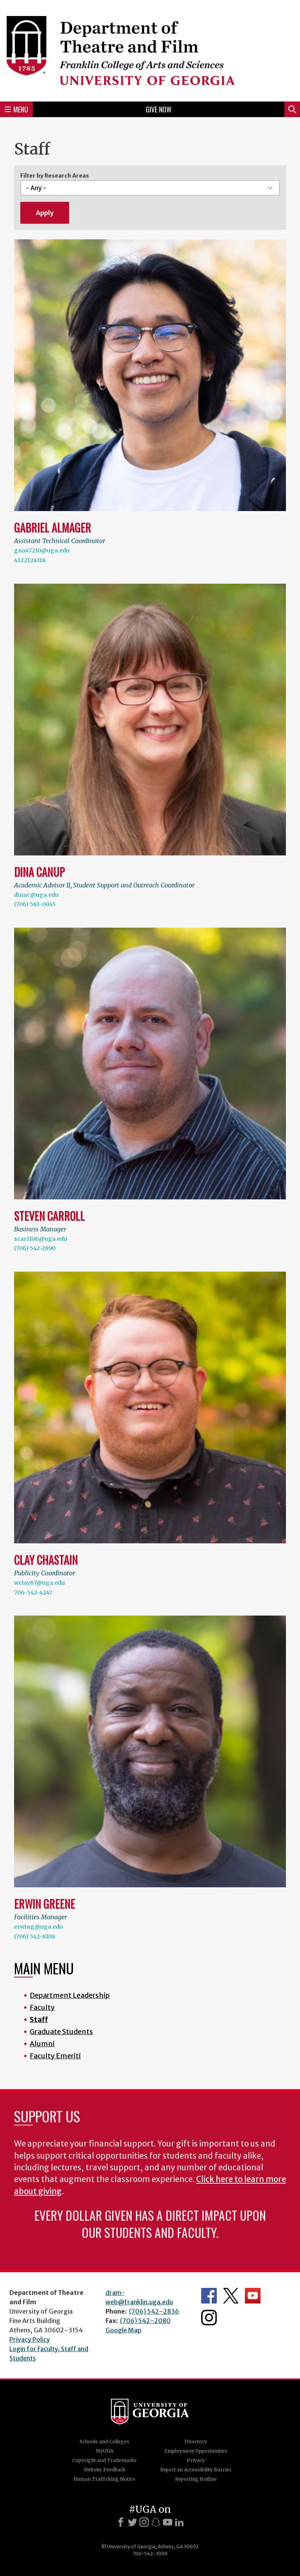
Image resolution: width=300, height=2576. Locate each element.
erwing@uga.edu (38, 1926)
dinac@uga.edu (36, 894)
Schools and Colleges (104, 2441)
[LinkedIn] (179, 2522)
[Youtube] (167, 2522)
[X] (132, 2522)
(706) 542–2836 (154, 2311)
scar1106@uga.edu (40, 1238)
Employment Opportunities (195, 2451)
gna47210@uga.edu (42, 550)
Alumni (42, 2043)
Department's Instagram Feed (209, 2317)
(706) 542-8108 (34, 1936)
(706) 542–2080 (145, 2321)
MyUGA (104, 2451)
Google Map (123, 2330)
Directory (195, 2441)
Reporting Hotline (196, 2479)
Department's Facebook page (209, 2295)
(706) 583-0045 (35, 904)
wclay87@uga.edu (39, 1582)
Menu (16, 109)
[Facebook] (120, 2522)
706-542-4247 (33, 1592)
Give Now (158, 109)
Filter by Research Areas (54, 175)
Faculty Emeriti (55, 2055)
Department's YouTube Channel (253, 2295)
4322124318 (30, 560)
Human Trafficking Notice (104, 2479)
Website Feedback (104, 2470)
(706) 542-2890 (34, 1248)
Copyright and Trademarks (104, 2460)
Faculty (42, 2007)
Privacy (196, 2460)
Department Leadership (70, 1995)
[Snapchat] (156, 2522)
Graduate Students (61, 2031)
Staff (39, 2019)
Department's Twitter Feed (231, 2295)
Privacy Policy (29, 2339)
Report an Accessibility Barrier (196, 2470)
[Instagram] (144, 2522)
